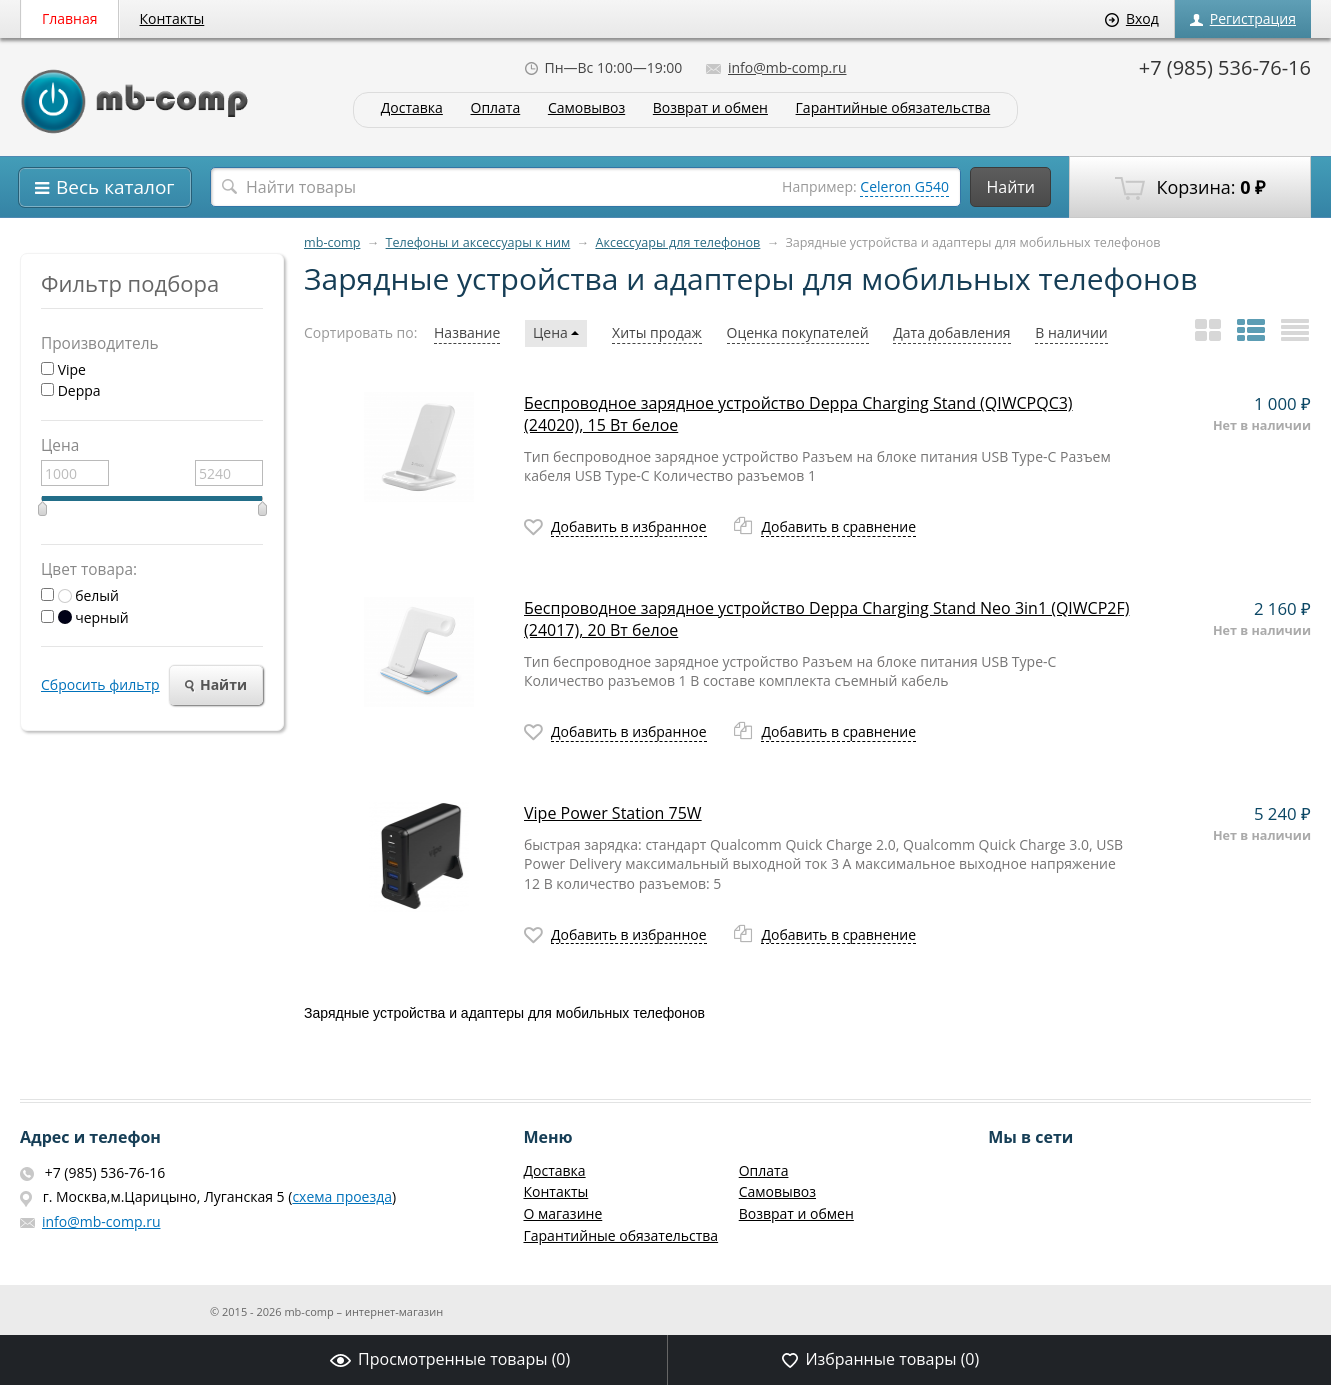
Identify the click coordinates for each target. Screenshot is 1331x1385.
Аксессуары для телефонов (677, 242)
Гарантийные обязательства (893, 108)
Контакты (172, 18)
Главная (70, 18)
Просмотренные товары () (450, 1359)
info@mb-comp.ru (776, 67)
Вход (1132, 18)
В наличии (1071, 332)
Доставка (412, 108)
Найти (1010, 187)
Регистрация (1243, 18)
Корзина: (1190, 188)
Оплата (496, 108)
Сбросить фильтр (100, 684)
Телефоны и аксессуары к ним (478, 242)
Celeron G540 (904, 186)
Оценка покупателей (798, 332)
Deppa (71, 390)
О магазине (562, 1213)
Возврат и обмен (710, 108)
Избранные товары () (880, 1359)
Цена (556, 332)
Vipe (63, 369)
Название (467, 332)
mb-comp (332, 242)
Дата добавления (951, 332)
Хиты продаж (657, 332)
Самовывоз (586, 108)
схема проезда (342, 1196)
